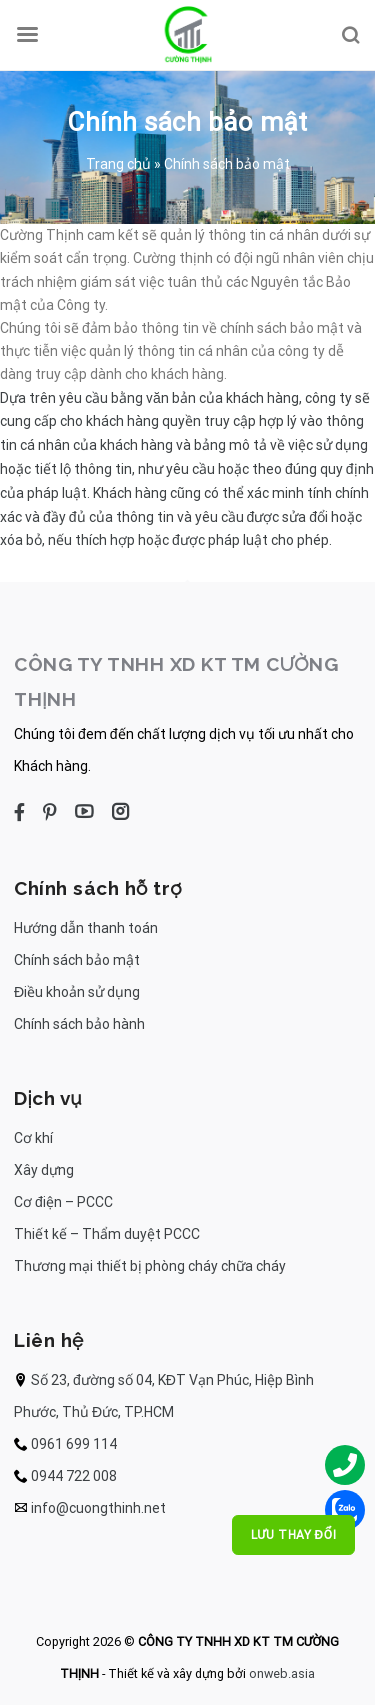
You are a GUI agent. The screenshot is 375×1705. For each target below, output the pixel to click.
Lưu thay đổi (293, 1535)
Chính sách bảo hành (79, 1024)
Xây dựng (44, 1170)
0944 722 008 (74, 1476)
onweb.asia (282, 1673)
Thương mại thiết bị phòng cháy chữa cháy (150, 1266)
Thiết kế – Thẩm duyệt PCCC (107, 1234)
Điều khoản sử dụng (77, 992)
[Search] (350, 35)
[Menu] (27, 35)
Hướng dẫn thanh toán (86, 928)
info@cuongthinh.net (98, 1508)
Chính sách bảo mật (77, 960)
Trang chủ (118, 164)
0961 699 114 (74, 1444)
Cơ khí (33, 1138)
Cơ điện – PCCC (63, 1202)
